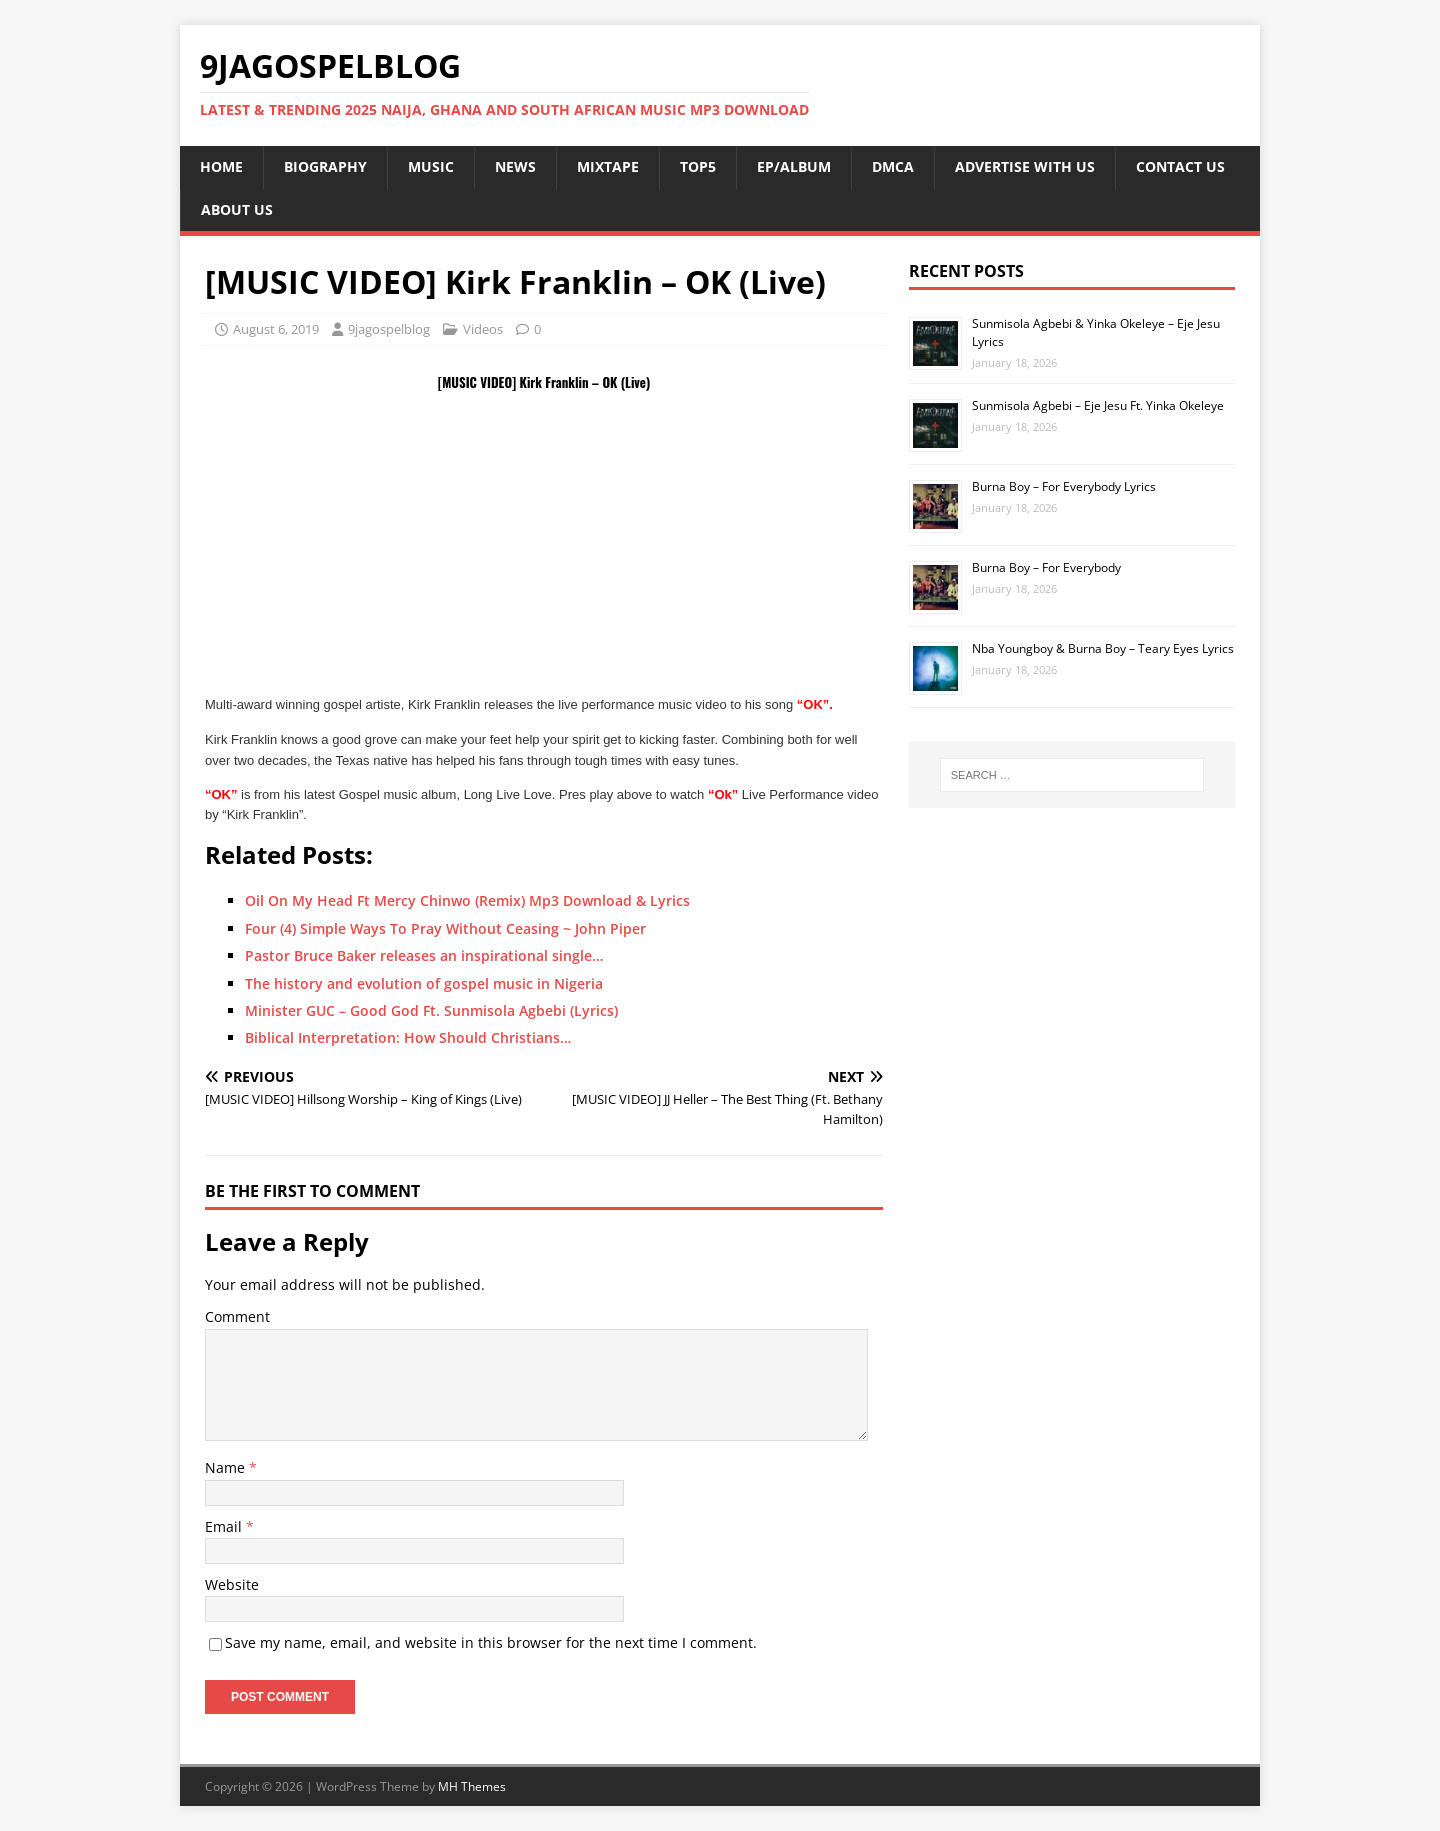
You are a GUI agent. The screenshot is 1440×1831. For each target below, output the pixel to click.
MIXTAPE (608, 166)
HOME (221, 166)
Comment (237, 1316)
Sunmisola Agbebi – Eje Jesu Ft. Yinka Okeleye (1098, 405)
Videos (483, 329)
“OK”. (815, 704)
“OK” (221, 794)
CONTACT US (1180, 166)
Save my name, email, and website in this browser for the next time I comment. (491, 1642)
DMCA (893, 166)
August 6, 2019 (276, 329)
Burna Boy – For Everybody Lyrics (1064, 486)
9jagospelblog (389, 329)
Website (232, 1584)
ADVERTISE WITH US (1025, 166)
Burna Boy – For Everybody (1046, 567)
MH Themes (472, 1786)
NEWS (515, 166)
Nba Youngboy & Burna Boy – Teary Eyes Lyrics (1103, 648)
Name (227, 1467)
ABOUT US (237, 209)
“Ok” (721, 794)
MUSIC (431, 166)
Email (225, 1526)
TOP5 (698, 166)
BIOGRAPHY (325, 166)
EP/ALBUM (794, 166)
